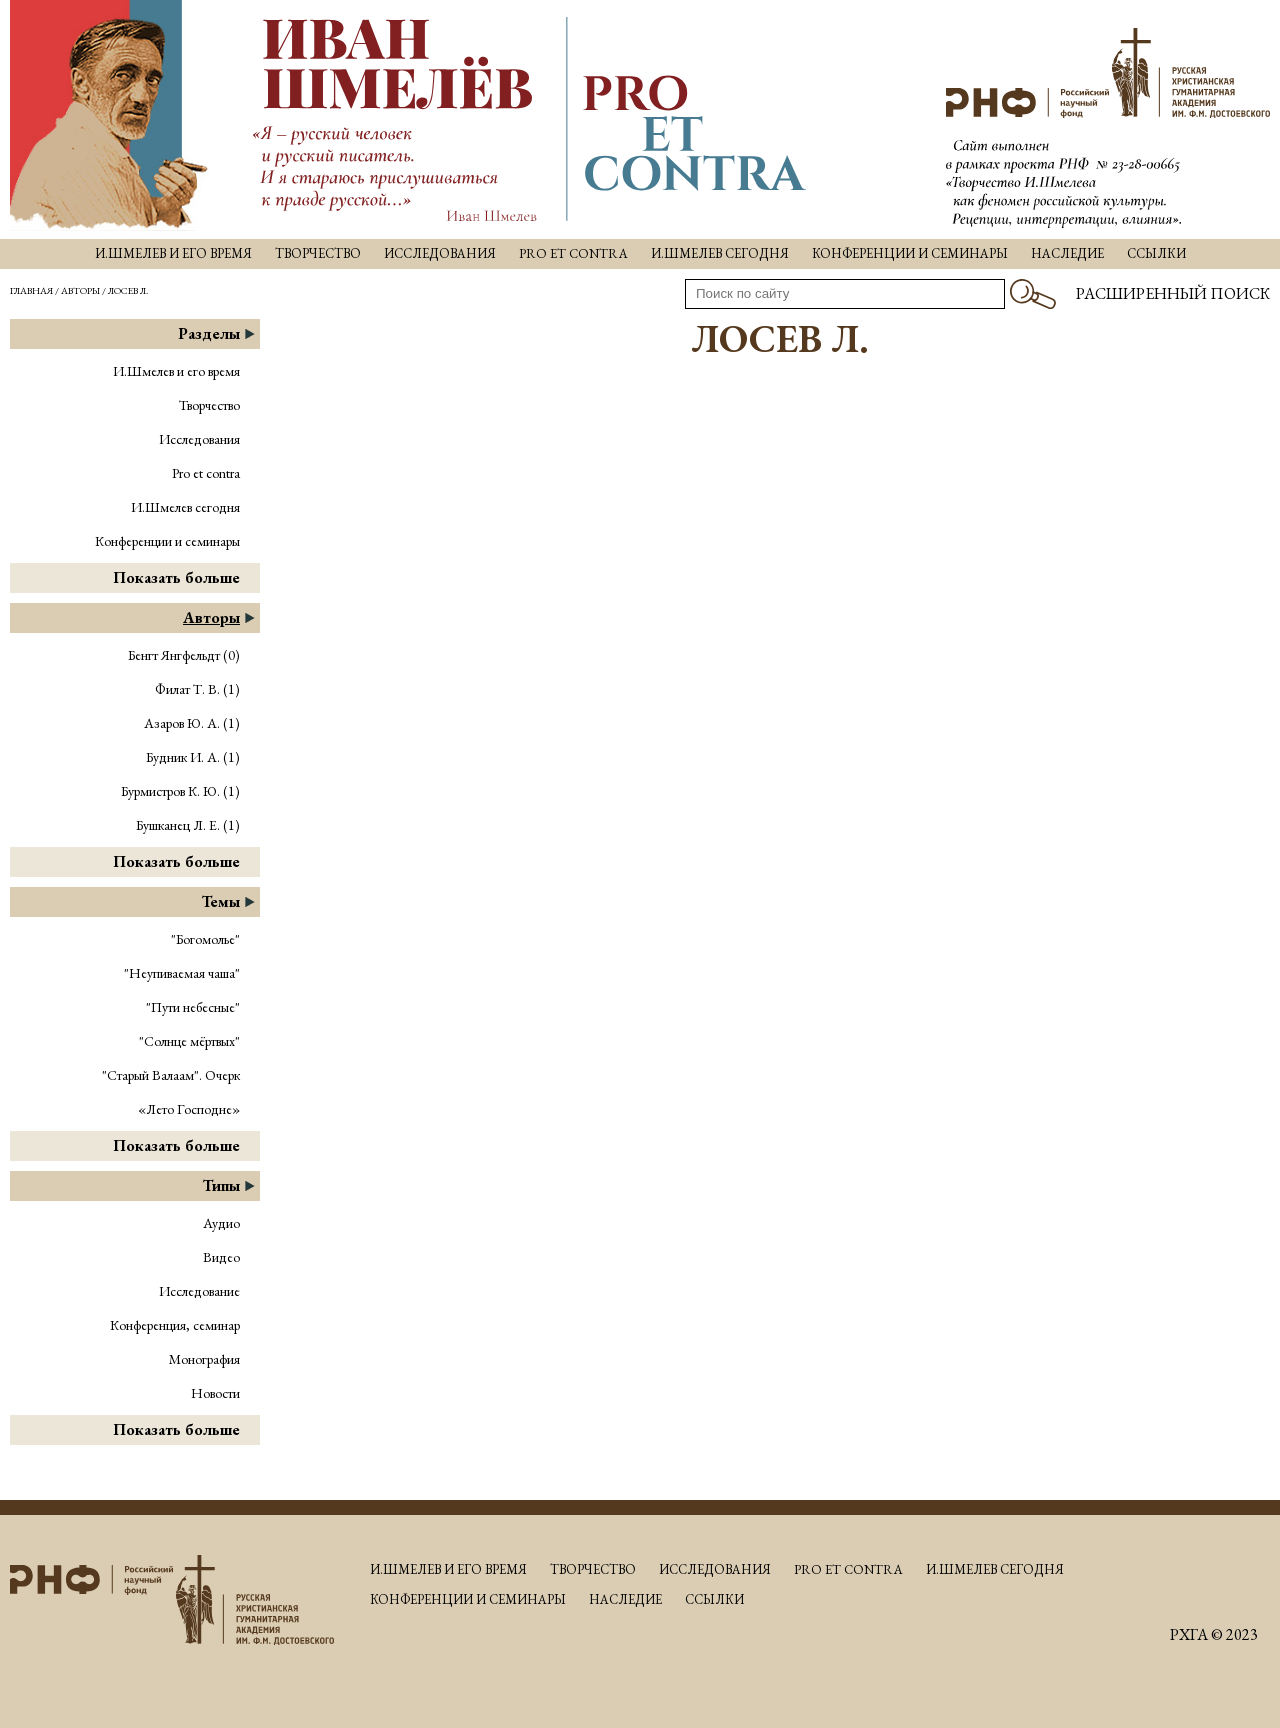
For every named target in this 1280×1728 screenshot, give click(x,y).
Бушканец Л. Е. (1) (188, 825)
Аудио (221, 1223)
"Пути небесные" (193, 1007)
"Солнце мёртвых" (189, 1041)
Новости (215, 1393)
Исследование (199, 1291)
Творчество (318, 253)
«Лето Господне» (189, 1109)
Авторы (80, 290)
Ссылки (1156, 253)
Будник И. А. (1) (193, 757)
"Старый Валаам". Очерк (171, 1075)
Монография (204, 1359)
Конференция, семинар (175, 1325)
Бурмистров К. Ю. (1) (180, 791)
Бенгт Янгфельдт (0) (184, 655)
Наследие (1067, 253)
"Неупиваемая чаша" (182, 973)
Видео (221, 1257)
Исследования (440, 253)
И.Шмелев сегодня (720, 253)
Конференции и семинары (910, 253)
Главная (31, 290)
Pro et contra (573, 253)
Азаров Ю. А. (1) (192, 723)
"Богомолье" (205, 939)
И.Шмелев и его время (173, 253)
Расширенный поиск (1173, 293)
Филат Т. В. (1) (197, 689)
